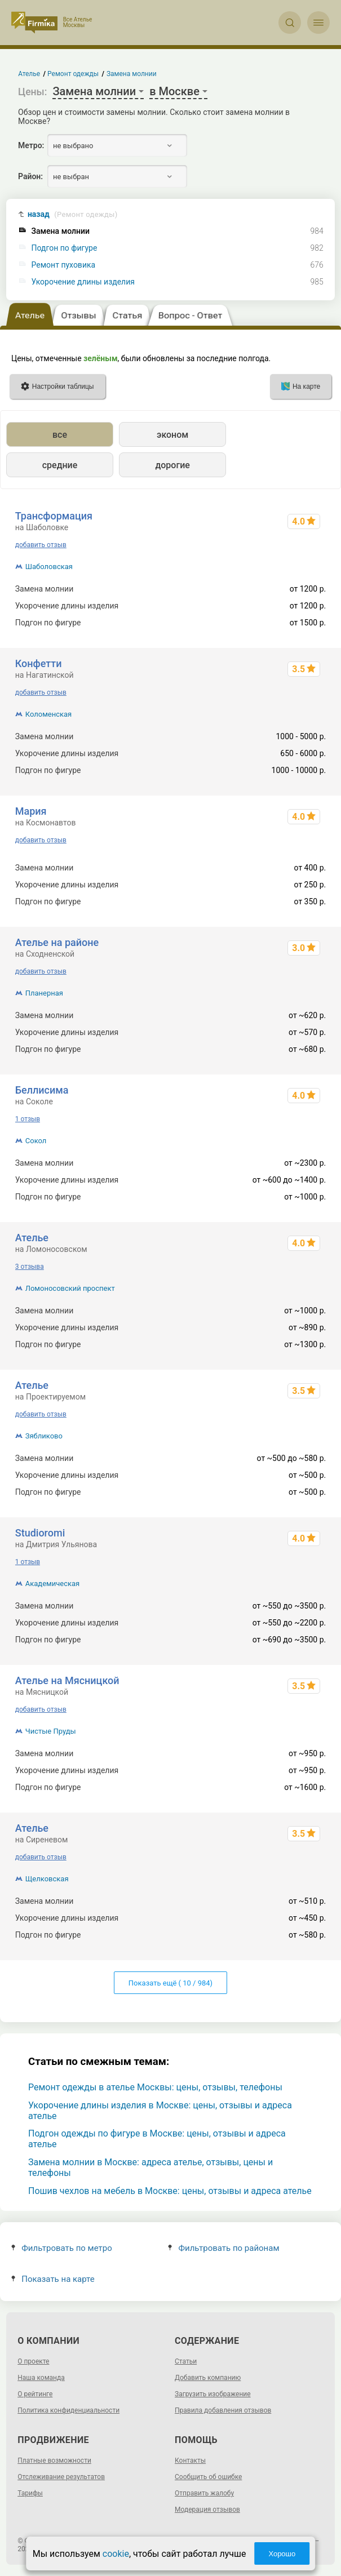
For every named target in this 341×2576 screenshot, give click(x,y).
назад (73, 214)
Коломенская (48, 714)
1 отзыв (27, 1119)
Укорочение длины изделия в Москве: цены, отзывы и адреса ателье (160, 2110)
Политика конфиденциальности (68, 2410)
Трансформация (53, 516)
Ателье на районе (57, 942)
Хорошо (281, 2554)
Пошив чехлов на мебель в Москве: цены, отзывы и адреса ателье (170, 2191)
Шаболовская (49, 566)
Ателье (31, 1237)
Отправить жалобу (204, 2493)
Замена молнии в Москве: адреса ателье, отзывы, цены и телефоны (150, 2167)
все (59, 434)
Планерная (44, 993)
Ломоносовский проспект (70, 1288)
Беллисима (42, 1090)
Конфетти (38, 663)
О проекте (33, 2361)
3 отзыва (29, 1267)
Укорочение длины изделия (83, 282)
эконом (172, 434)
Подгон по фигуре (65, 248)
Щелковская (47, 1879)
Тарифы (30, 2493)
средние (60, 465)
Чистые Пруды (50, 1731)
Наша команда (41, 2378)
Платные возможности (54, 2460)
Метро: (31, 145)
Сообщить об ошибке (208, 2477)
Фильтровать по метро (61, 2248)
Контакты (190, 2460)
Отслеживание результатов (61, 2477)
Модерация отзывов (207, 2509)
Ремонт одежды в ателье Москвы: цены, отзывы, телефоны (155, 2087)
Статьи (186, 2361)
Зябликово (44, 1436)
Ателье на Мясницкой (67, 1680)
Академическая (52, 1583)
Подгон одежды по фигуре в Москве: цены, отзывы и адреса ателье (157, 2138)
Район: (30, 176)
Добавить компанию (208, 2378)
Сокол (36, 1140)
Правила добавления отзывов (223, 2410)
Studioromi (40, 1533)
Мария (31, 811)
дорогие (172, 465)
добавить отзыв (41, 545)
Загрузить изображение (213, 2394)
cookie (116, 2553)
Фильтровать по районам (223, 2248)
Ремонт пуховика (64, 265)
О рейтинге (34, 2394)
